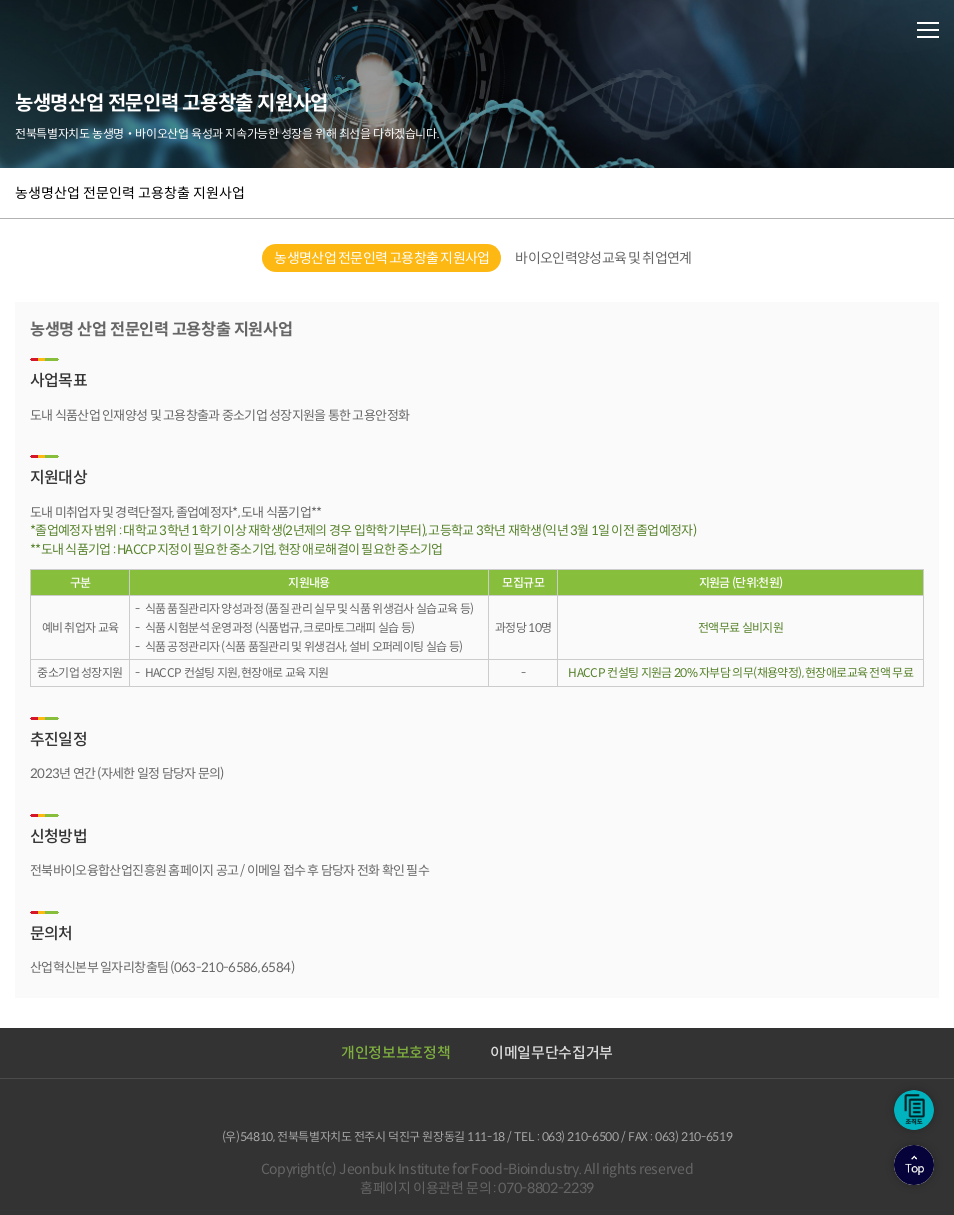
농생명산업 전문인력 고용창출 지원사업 (130, 193)
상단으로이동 (914, 1165)
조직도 (914, 1110)
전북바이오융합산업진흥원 (100, 29)
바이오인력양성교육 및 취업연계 (603, 258)
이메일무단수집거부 (551, 1052)
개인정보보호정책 (395, 1052)
